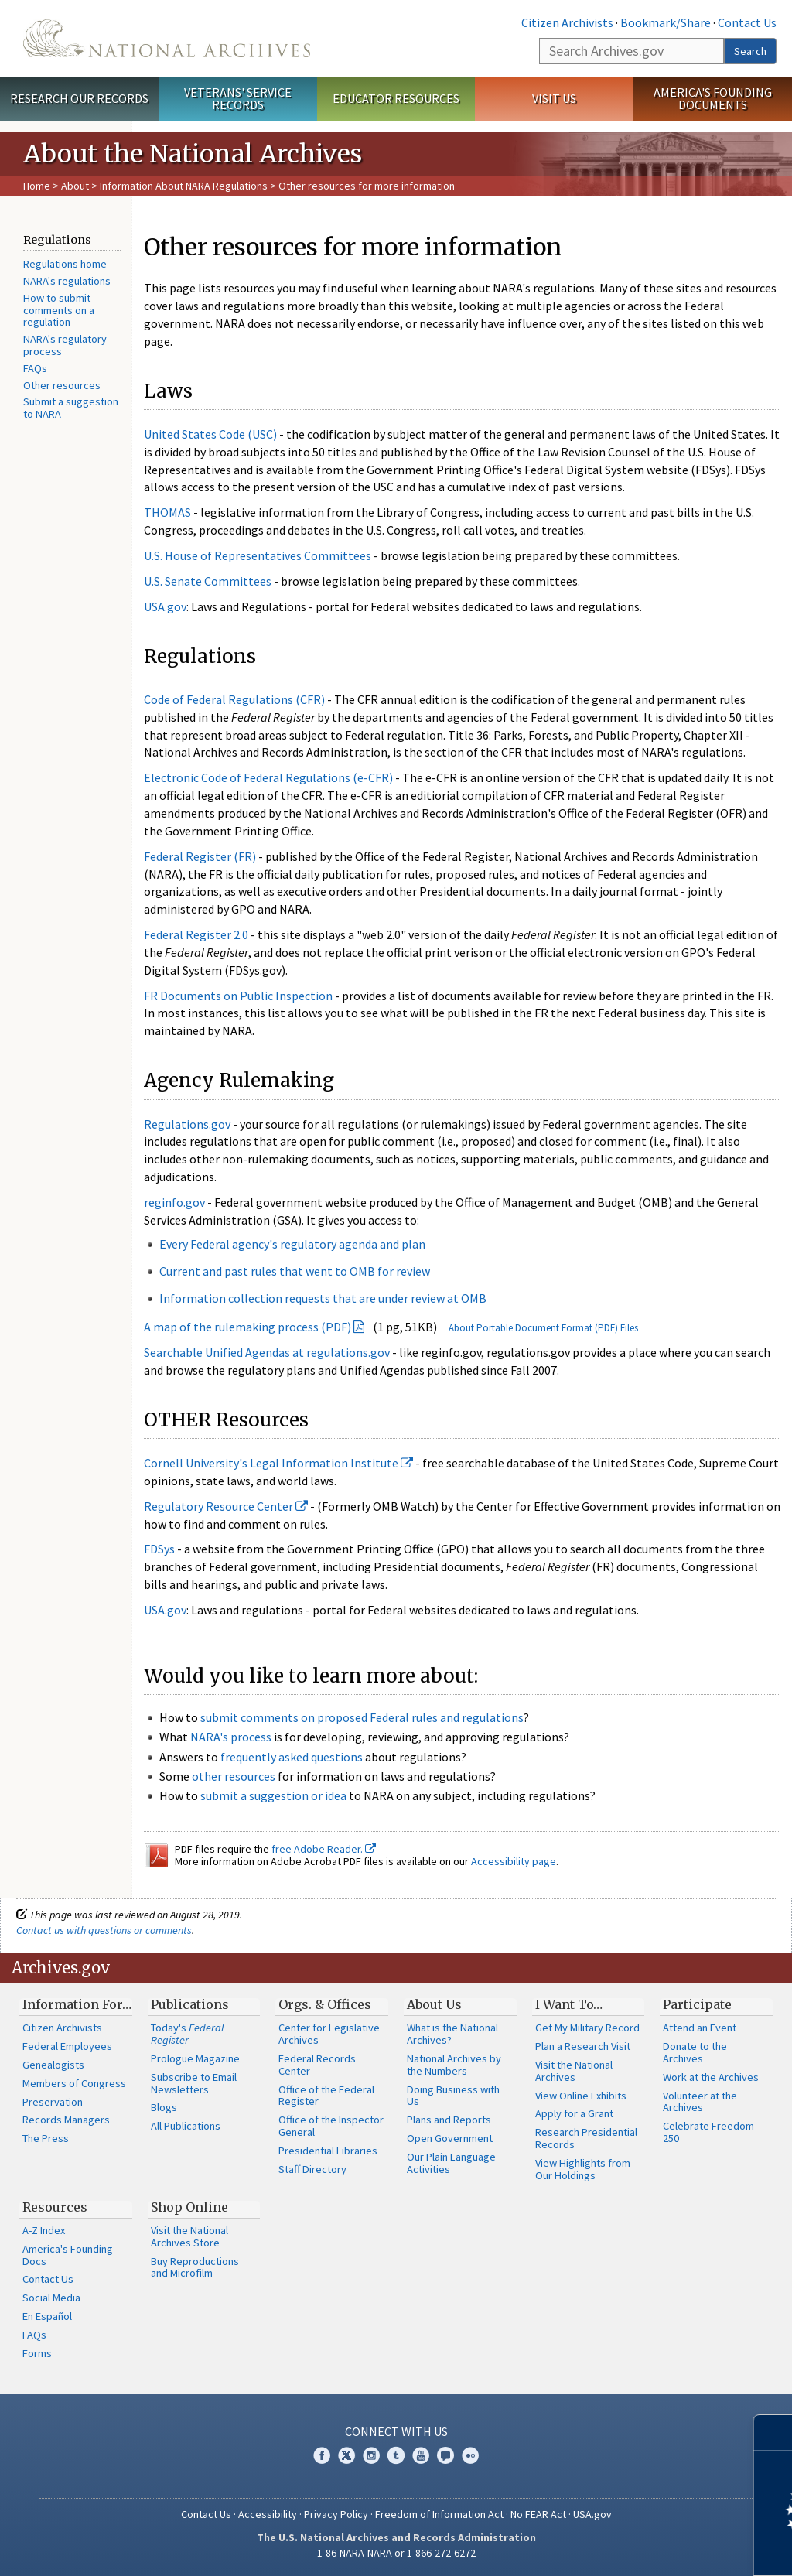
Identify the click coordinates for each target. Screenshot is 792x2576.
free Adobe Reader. (323, 1849)
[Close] (773, 2432)
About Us (434, 2004)
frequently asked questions (291, 1757)
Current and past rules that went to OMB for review (294, 1271)
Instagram (371, 2455)
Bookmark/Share (665, 22)
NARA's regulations (67, 281)
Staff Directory (312, 2169)
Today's (187, 2034)
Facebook (321, 2455)
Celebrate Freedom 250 (708, 2132)
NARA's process (230, 1736)
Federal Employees (67, 2046)
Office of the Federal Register (326, 2095)
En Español (47, 2316)
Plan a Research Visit (582, 2046)
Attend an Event (699, 2027)
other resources (233, 1776)
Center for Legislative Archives (329, 2034)
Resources (54, 2207)
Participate (697, 2004)
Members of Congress (74, 2083)
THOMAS (167, 512)
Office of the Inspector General (331, 2126)
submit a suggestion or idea (273, 1795)
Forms (37, 2353)
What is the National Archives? (452, 2034)
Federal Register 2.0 (196, 934)
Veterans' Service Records (238, 98)
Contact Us (747, 22)
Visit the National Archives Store (189, 2236)
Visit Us (554, 98)
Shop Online (189, 2207)
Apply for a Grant (574, 2113)
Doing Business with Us (453, 2095)
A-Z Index (43, 2230)
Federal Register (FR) (200, 856)
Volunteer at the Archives (700, 2102)
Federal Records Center (317, 2065)
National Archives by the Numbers (454, 2065)
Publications (190, 2004)
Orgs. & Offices (324, 2004)
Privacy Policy (336, 2514)
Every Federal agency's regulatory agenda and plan (292, 1244)
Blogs (164, 2107)
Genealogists (53, 2065)
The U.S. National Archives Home (166, 38)
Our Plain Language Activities (451, 2163)
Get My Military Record (587, 2027)
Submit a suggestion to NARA (70, 408)
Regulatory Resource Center (226, 1506)
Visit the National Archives (574, 2071)
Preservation (52, 2102)
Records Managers (66, 2120)
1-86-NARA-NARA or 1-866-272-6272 (396, 2553)
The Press (45, 2138)
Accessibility (267, 2514)
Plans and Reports (449, 2120)
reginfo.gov (174, 1202)
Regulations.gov (187, 1124)
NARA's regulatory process (65, 345)
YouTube (420, 2455)
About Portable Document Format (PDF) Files (543, 1327)
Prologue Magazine (195, 2058)
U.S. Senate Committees (207, 581)
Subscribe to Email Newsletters (194, 2083)
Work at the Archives (711, 2077)
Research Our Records (79, 98)
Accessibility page (513, 1861)
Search (750, 51)
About (75, 186)
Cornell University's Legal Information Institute (278, 1463)
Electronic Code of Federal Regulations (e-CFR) (268, 777)
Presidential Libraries (327, 2150)
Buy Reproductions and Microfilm (195, 2267)
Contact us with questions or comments (104, 1930)
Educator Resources (396, 98)
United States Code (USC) (210, 434)
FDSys (159, 1548)
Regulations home (65, 264)
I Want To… (569, 2004)
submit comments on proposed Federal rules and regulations (362, 1717)
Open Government (450, 2138)
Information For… (76, 2004)
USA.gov (165, 606)
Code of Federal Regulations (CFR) (234, 699)
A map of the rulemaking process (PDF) (247, 1326)
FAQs (35, 368)
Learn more (654, 2548)
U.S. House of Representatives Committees (257, 555)
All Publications (185, 2126)
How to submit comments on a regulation (58, 310)
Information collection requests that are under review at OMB (322, 1298)
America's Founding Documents (713, 98)
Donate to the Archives (695, 2052)
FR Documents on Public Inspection (238, 995)
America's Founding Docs (67, 2255)
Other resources (62, 385)
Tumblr (396, 2455)
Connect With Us (396, 2431)
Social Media (51, 2297)
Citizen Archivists (567, 22)
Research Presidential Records (586, 2138)
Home (36, 186)
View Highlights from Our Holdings (582, 2169)
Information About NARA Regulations (184, 186)
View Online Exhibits (580, 2096)
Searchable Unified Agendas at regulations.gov (267, 1352)
